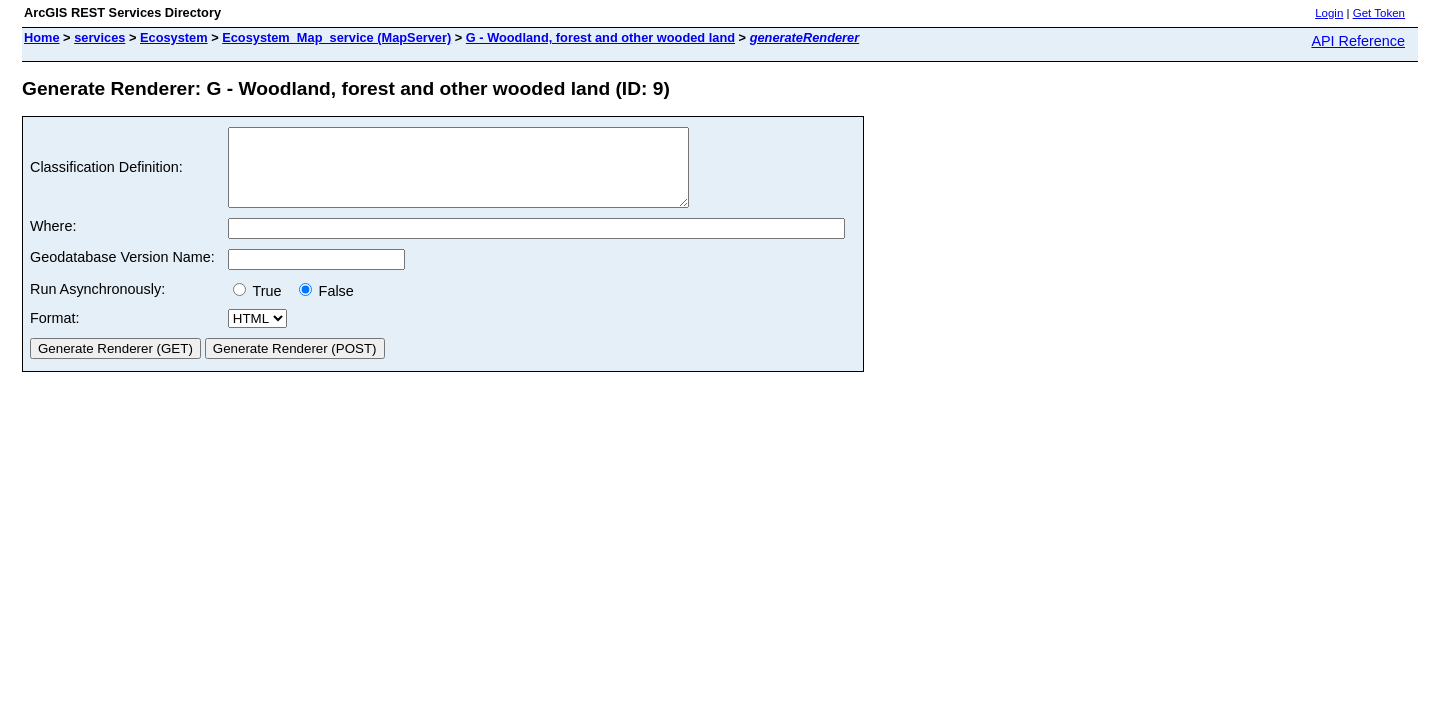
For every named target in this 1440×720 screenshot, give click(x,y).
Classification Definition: (106, 175)
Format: (55, 333)
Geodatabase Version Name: (122, 272)
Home (42, 37)
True (261, 306)
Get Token (1379, 13)
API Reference (1358, 41)
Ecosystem (174, 37)
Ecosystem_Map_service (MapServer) (336, 37)
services (99, 37)
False (326, 306)
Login (1329, 13)
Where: (53, 241)
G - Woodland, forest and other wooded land (600, 37)
